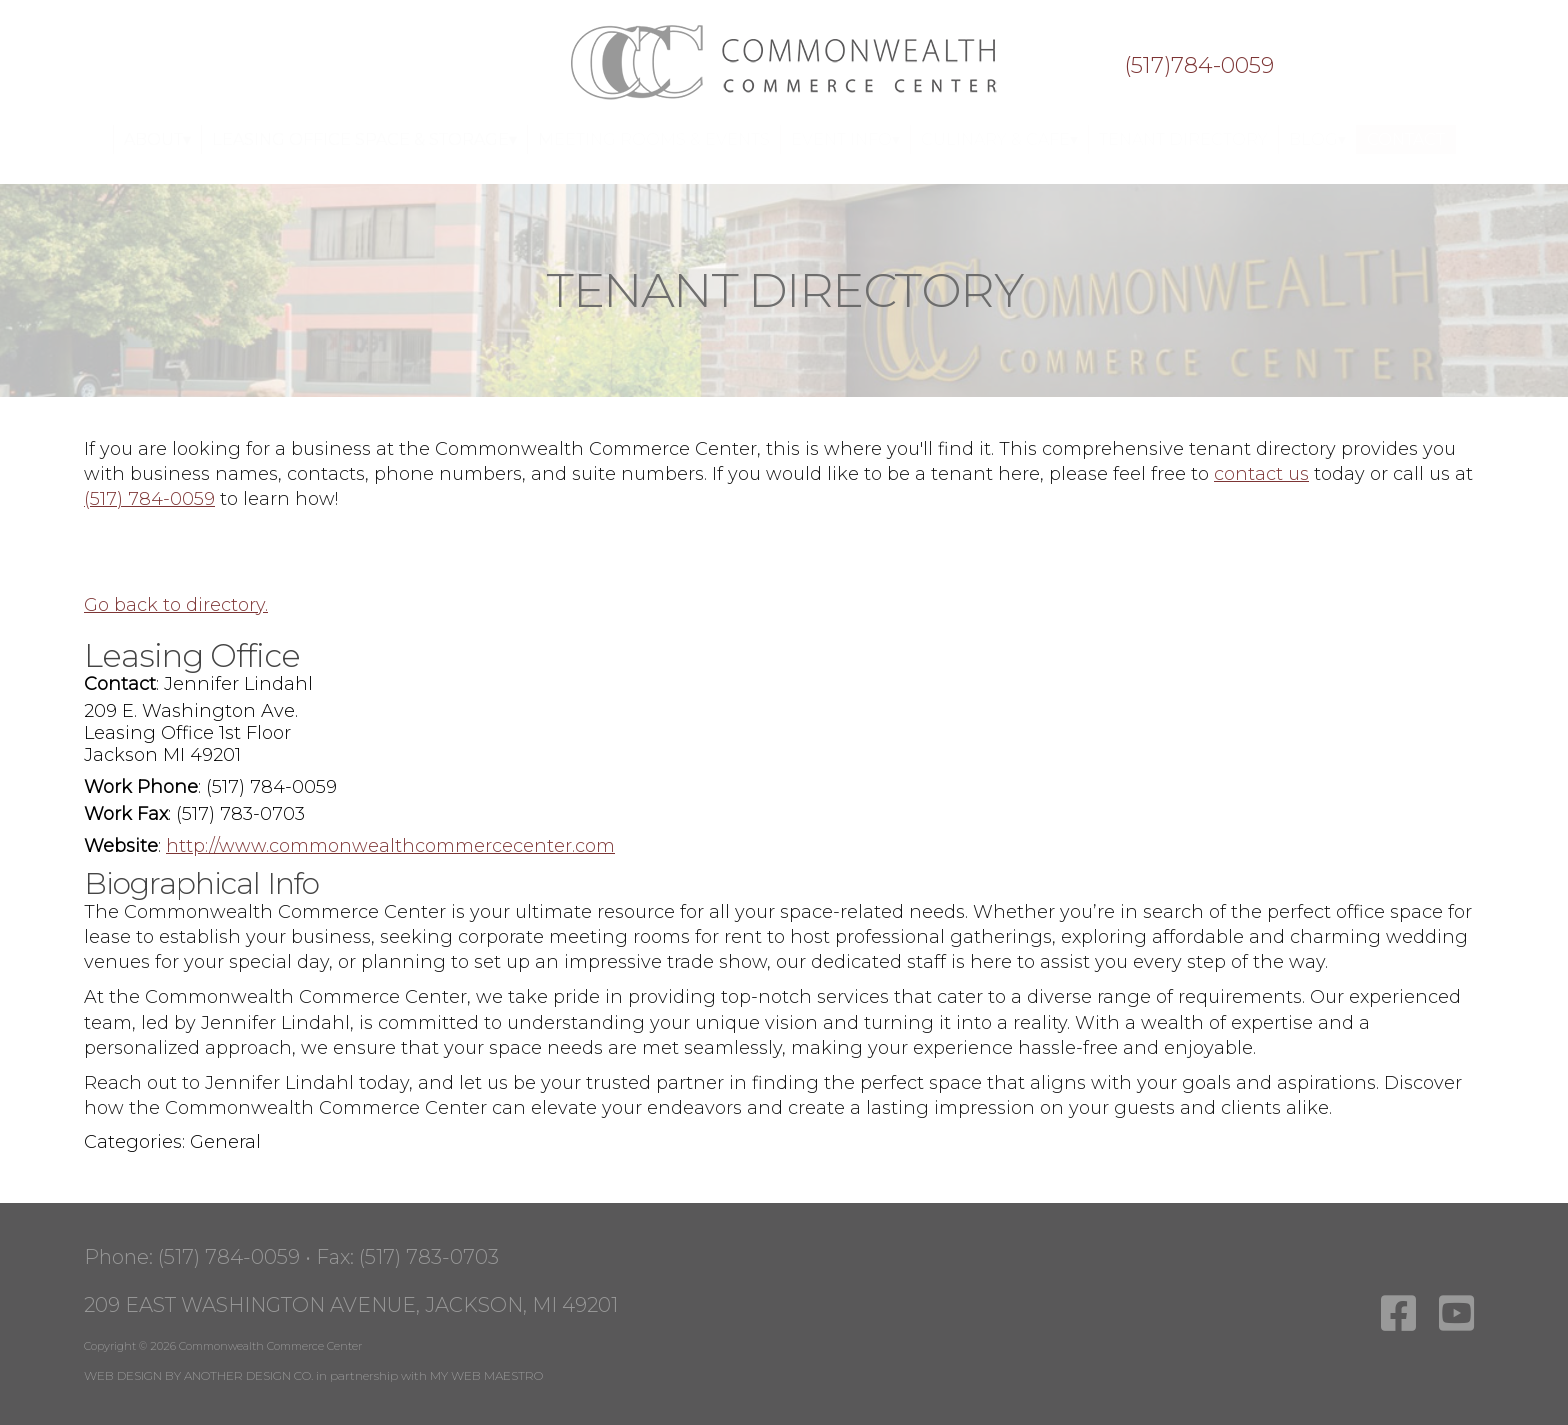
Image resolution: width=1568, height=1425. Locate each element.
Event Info (841, 139)
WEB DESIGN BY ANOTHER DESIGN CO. (198, 1375)
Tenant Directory (1183, 139)
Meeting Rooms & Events (654, 139)
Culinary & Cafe (995, 139)
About (153, 139)
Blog (1313, 139)
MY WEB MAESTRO (486, 1375)
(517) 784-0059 (149, 499)
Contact (1406, 139)
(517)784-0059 (1199, 66)
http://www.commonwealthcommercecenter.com (390, 846)
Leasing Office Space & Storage (360, 139)
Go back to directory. (176, 605)
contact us (1261, 474)
